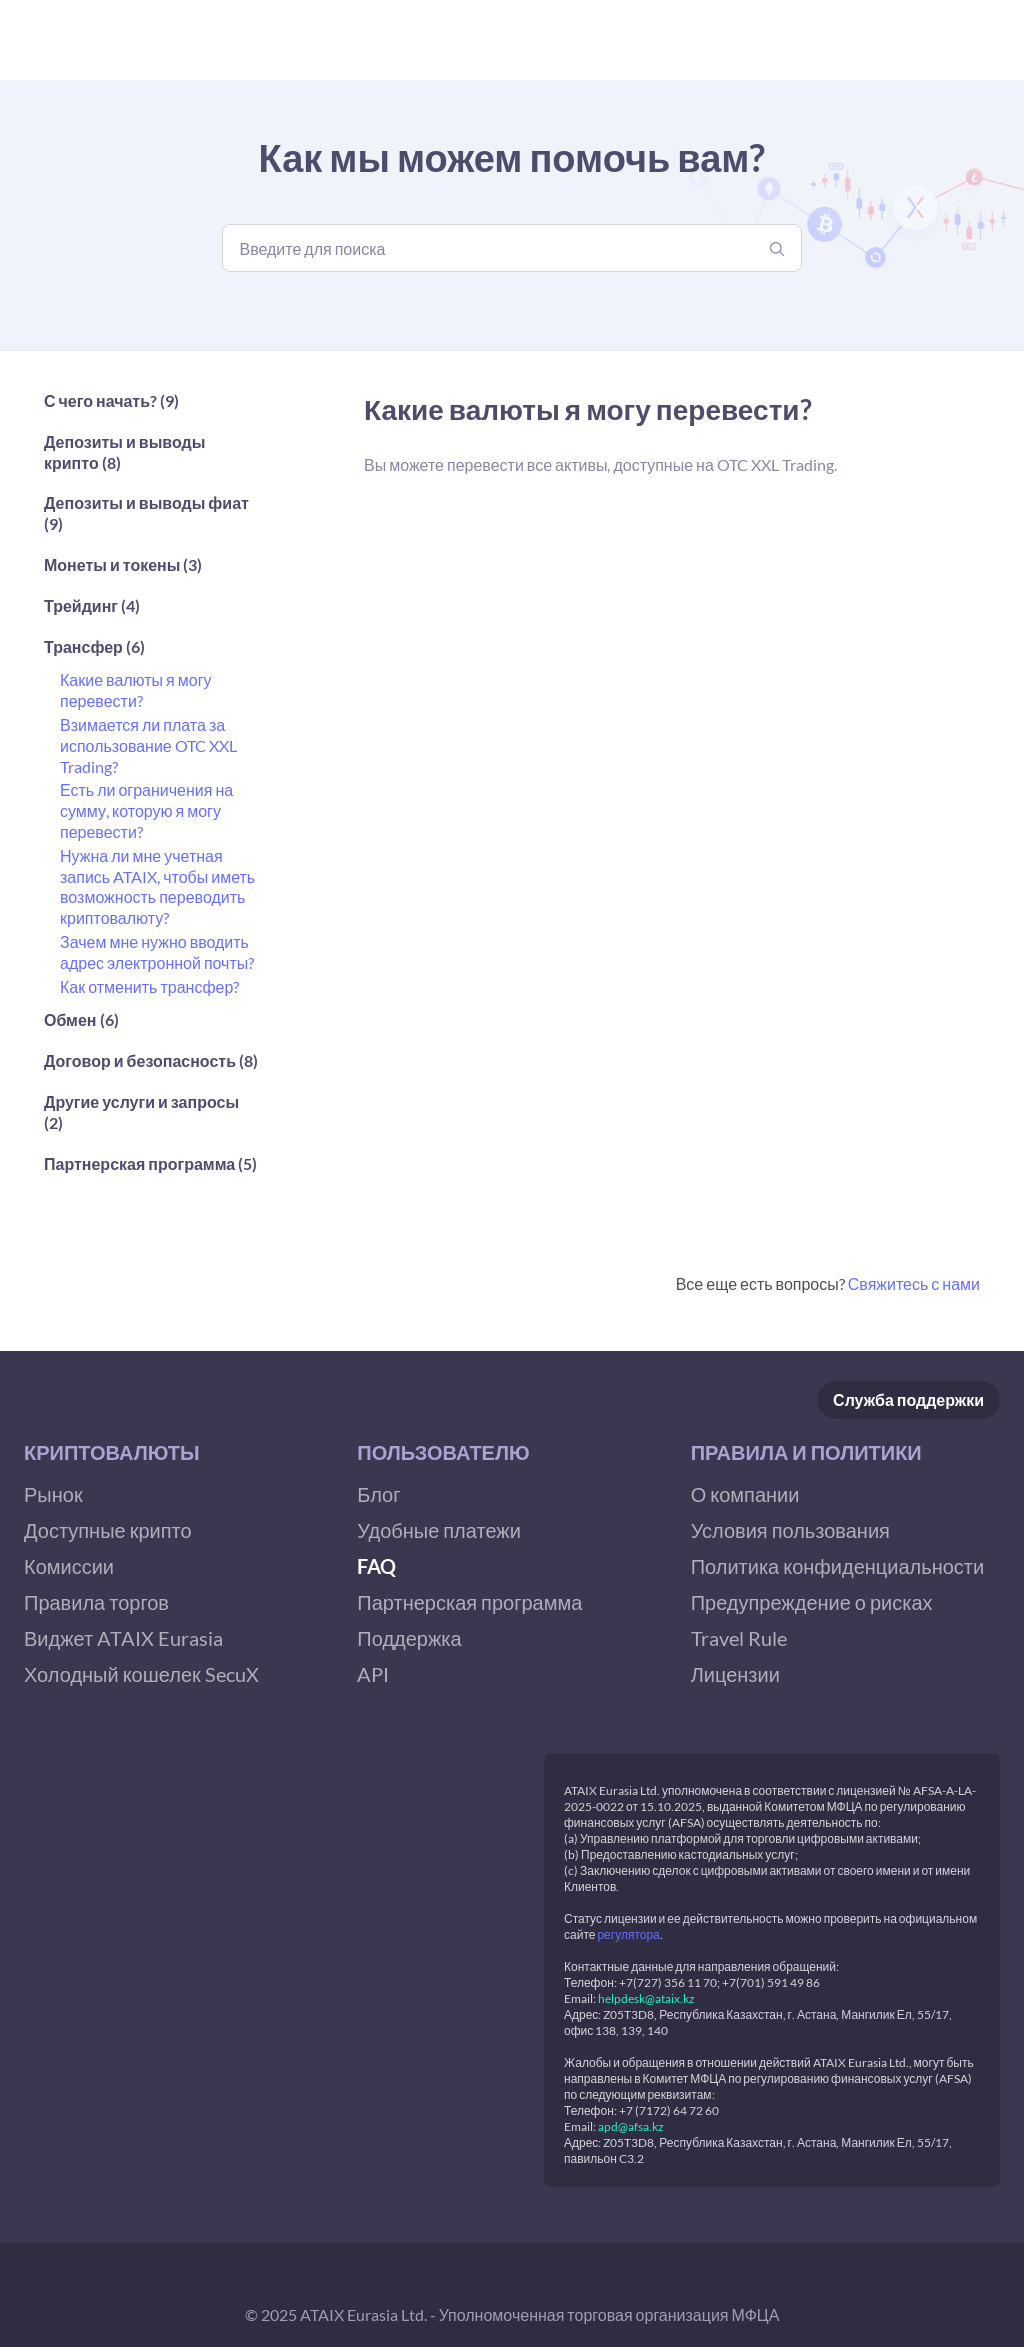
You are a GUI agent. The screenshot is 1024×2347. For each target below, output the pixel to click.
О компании (745, 1494)
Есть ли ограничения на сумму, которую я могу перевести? (146, 810)
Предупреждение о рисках (812, 1602)
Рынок (53, 1494)
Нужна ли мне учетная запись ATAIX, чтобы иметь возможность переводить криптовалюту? (157, 886)
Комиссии (69, 1566)
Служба (908, 1400)
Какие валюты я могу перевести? (135, 690)
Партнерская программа (469, 1602)
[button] (152, 406)
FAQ (376, 1566)
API (373, 1674)
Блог (378, 1494)
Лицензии (735, 1674)
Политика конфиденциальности (838, 1566)
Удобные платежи (439, 1530)
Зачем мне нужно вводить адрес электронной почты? (157, 952)
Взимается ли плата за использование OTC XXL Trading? (148, 745)
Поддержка (409, 1638)
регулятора (628, 1934)
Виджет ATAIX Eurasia (123, 1638)
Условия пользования (790, 1530)
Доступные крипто (108, 1530)
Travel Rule (739, 1638)
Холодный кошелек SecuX (141, 1674)
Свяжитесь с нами (914, 1283)
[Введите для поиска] (511, 248)
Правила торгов (96, 1602)
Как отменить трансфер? (149, 986)
